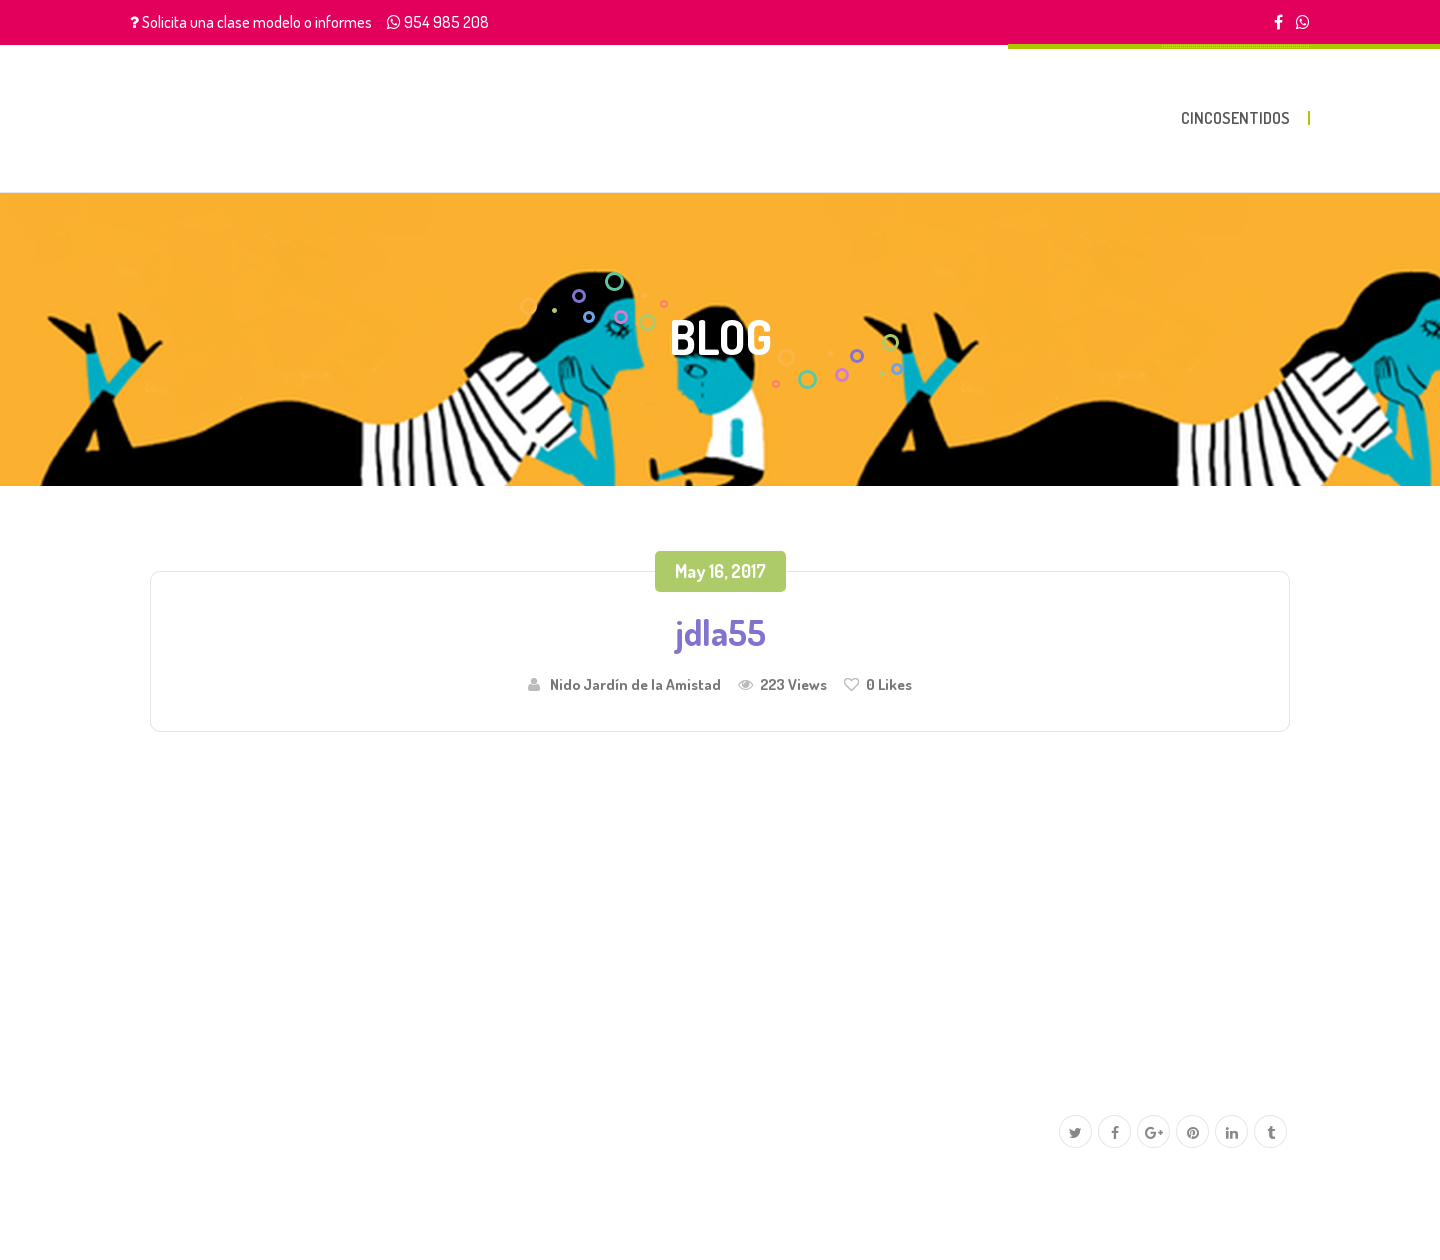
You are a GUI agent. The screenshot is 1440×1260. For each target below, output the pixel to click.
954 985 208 (446, 22)
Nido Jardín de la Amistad (635, 684)
